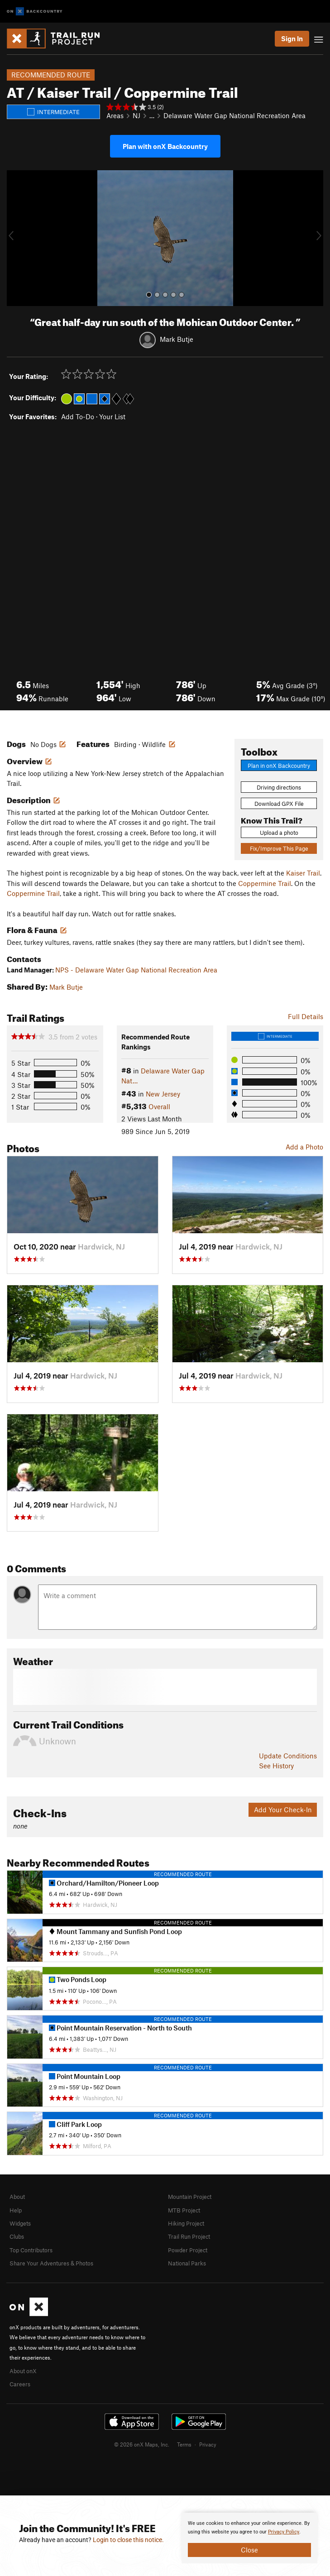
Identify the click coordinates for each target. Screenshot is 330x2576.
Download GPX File (279, 803)
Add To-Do (77, 416)
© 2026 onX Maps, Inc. (141, 2444)
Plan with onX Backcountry (165, 146)
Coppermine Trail (264, 883)
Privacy (207, 2444)
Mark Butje (176, 339)
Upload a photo (279, 832)
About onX (23, 2371)
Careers (20, 2384)
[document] (249, 2538)
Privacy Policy (283, 2532)
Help (16, 2210)
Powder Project (187, 2250)
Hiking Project (186, 2223)
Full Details (305, 1016)
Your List (112, 416)
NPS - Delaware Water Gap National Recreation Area (136, 970)
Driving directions (279, 787)
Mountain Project (189, 2196)
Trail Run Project (189, 2236)
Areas (115, 115)
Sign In (292, 38)
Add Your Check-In (283, 1809)
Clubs (17, 2236)
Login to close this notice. (128, 2539)
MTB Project (184, 2210)
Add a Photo (304, 1147)
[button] (16, 238)
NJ (136, 115)
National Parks (187, 2263)
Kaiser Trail (303, 873)
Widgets (20, 2223)
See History (276, 1766)
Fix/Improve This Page (279, 848)
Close (249, 2550)
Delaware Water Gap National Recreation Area (234, 115)
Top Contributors (31, 2250)
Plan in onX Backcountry (279, 765)
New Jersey (163, 1094)
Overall (159, 1106)
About (17, 2196)
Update (288, 1756)
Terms (184, 2444)
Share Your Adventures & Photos (51, 2263)
